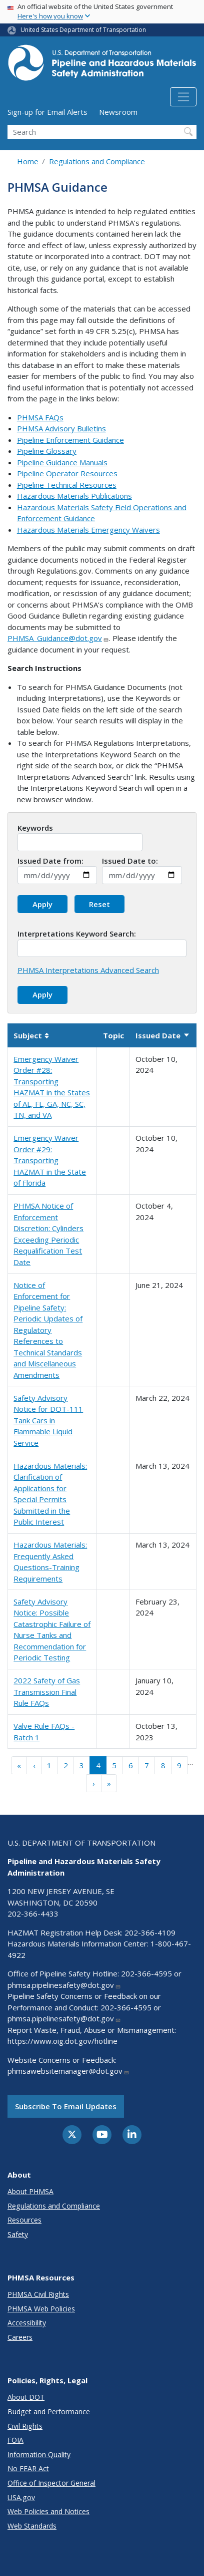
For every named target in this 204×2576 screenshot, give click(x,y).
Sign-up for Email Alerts (48, 112)
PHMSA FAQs (40, 417)
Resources (25, 2220)
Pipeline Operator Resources (67, 473)
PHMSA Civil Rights (38, 2294)
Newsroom (118, 112)
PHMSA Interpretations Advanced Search (88, 970)
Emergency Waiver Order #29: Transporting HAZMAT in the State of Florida (50, 1160)
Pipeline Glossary (46, 451)
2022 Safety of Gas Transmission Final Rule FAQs (47, 1691)
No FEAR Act (28, 2468)
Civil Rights (25, 2426)
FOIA (16, 2440)
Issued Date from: (51, 861)
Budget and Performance (49, 2411)
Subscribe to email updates (65, 2106)
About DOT (26, 2397)
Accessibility (27, 2322)
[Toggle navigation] (183, 96)
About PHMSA (31, 2191)
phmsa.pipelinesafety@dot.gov (64, 1985)
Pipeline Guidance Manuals (62, 462)
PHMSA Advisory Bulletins (61, 428)
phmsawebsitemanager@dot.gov (69, 2071)
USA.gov (21, 2497)
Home (27, 161)
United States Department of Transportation (83, 29)
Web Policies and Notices (49, 2511)
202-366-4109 (150, 1932)
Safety (18, 2234)
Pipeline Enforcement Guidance (70, 440)
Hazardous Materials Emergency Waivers (88, 530)
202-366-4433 (33, 1914)
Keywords (35, 828)
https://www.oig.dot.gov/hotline (63, 2041)
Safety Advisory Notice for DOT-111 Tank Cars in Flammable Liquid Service (48, 1420)
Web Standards (32, 2526)
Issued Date (163, 1035)
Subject (32, 1035)
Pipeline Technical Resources (66, 485)
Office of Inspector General (52, 2483)
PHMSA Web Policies (41, 2308)
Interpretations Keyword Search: (77, 934)
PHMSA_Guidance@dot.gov (58, 638)
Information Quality (39, 2454)
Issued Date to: (130, 861)
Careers (20, 2337)
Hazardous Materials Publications (74, 496)
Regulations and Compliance (97, 161)
